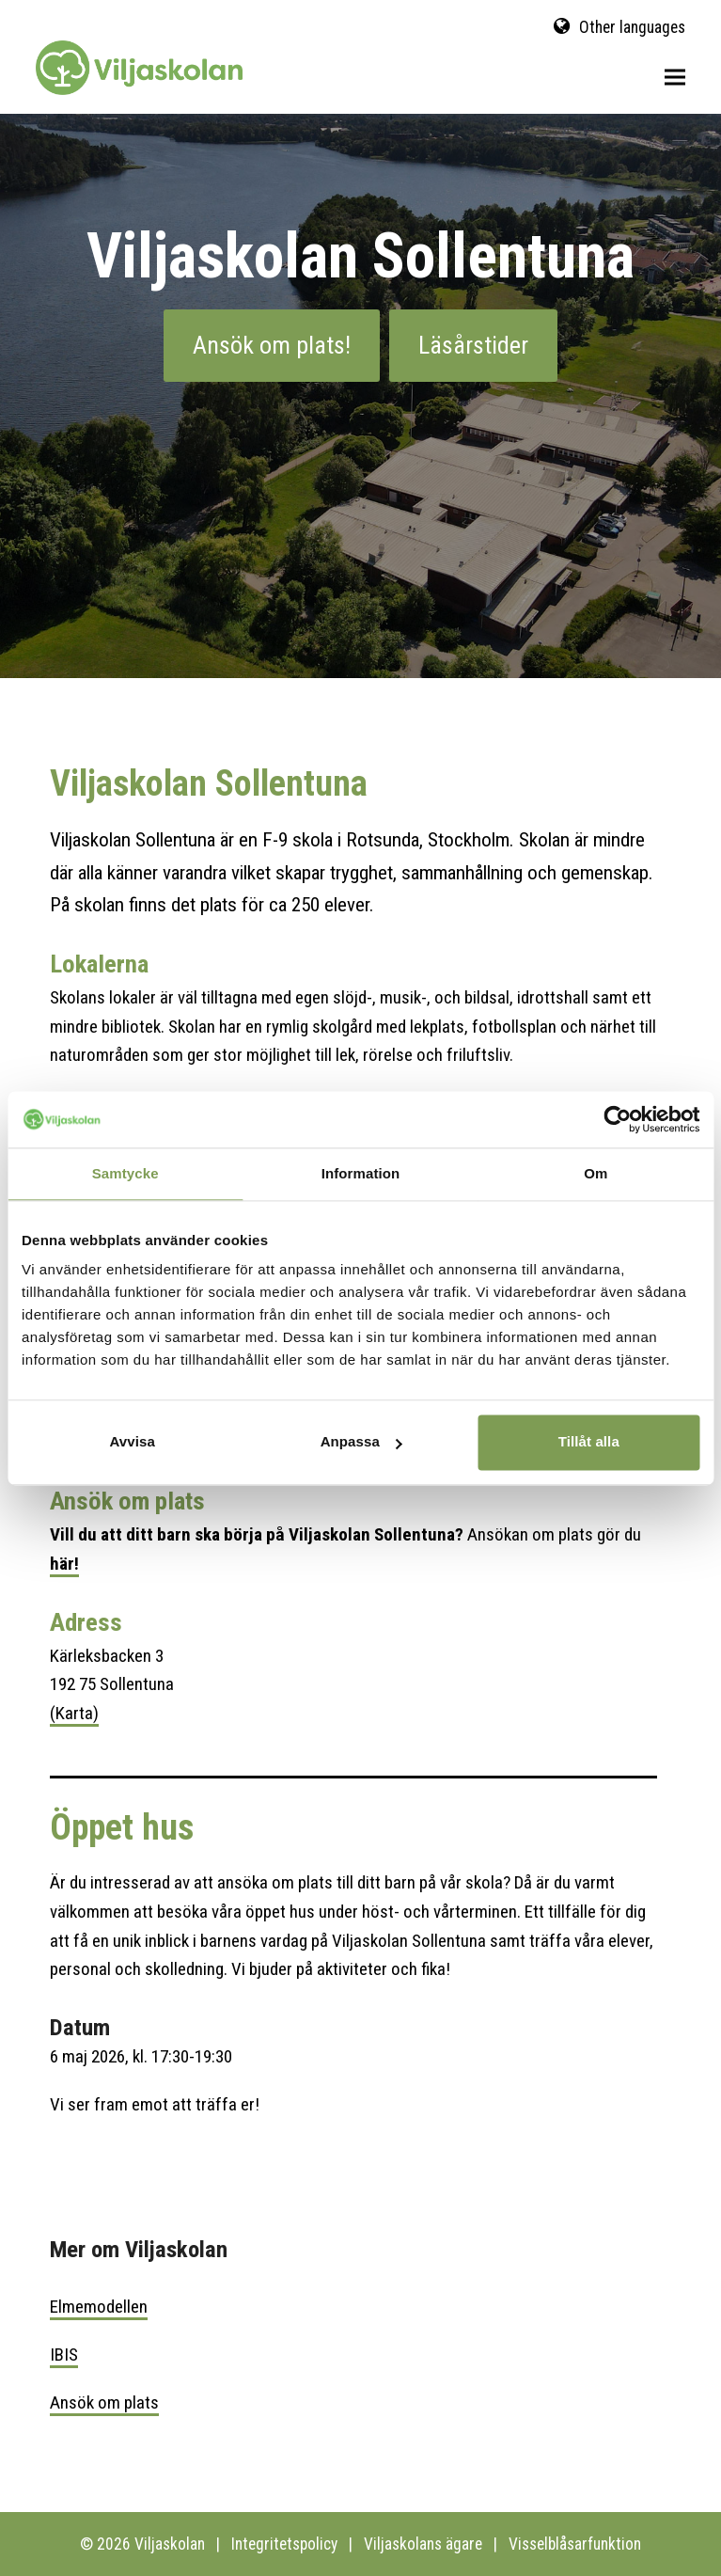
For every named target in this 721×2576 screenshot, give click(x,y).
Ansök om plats (104, 2402)
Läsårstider (473, 345)
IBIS (64, 2354)
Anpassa (361, 1441)
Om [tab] (595, 1173)
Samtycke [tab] (125, 1173)
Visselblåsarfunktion (575, 2544)
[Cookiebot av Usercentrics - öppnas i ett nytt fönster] (617, 1119)
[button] (675, 78)
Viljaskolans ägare (423, 2544)
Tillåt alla (588, 1441)
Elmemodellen (99, 2306)
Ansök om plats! (272, 345)
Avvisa (131, 1441)
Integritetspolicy (284, 2544)
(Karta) (74, 1713)
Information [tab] (360, 1173)
